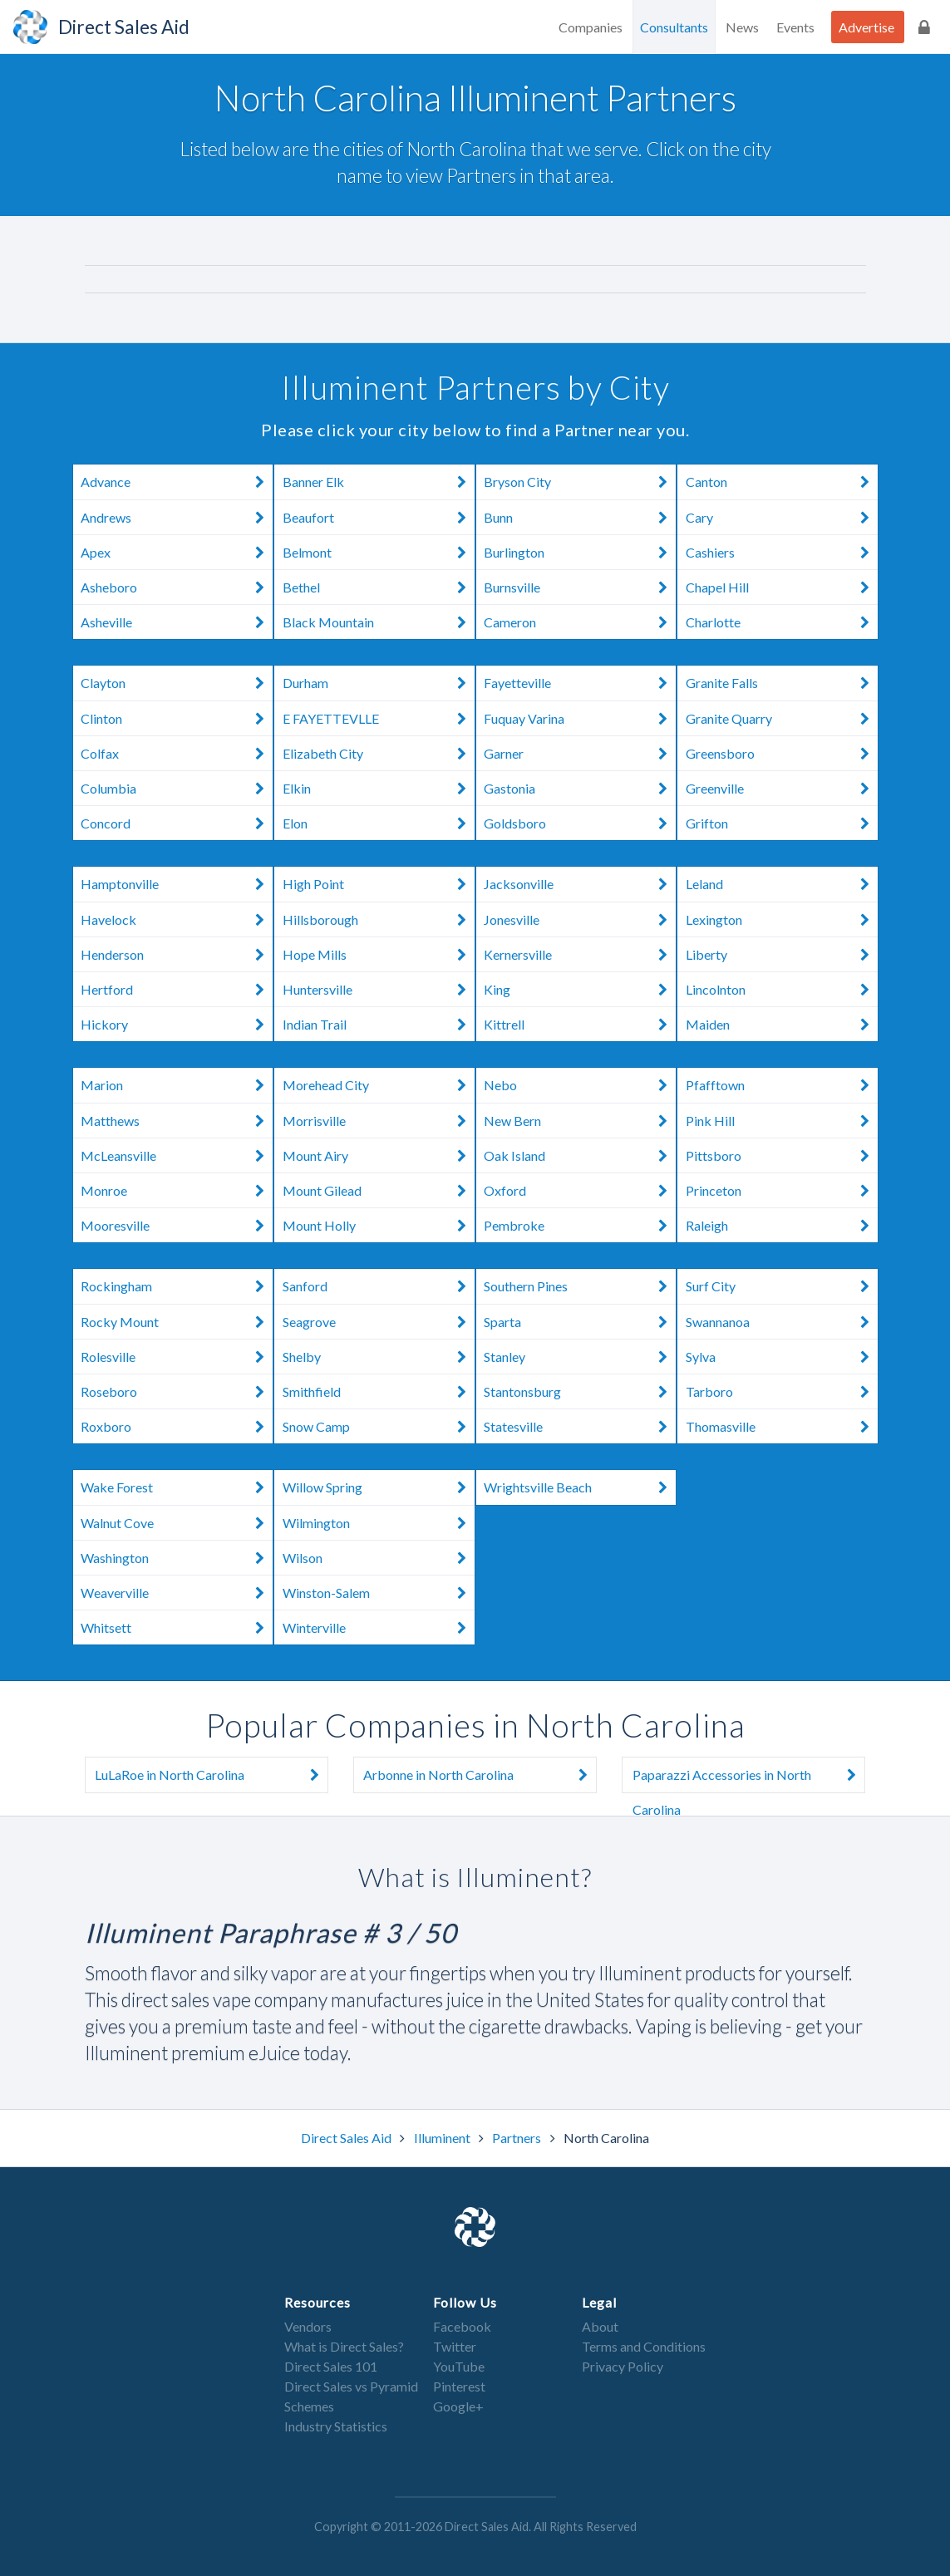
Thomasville (782, 1426)
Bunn (580, 517)
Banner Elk (379, 482)
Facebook (462, 2326)
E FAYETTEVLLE (379, 718)
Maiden (782, 1024)
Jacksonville (580, 884)
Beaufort (379, 517)
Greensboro (782, 753)
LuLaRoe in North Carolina (211, 1774)
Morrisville (379, 1121)
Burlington (580, 552)
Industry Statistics (335, 2426)
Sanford (379, 1286)
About (600, 2326)
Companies (591, 27)
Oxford (580, 1190)
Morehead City (379, 1085)
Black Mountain (379, 622)
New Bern (580, 1121)
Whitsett (177, 1627)
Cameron (580, 622)
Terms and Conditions (644, 2346)
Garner (580, 753)
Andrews (177, 517)
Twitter (454, 2346)
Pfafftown (782, 1085)
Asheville (177, 622)
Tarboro (782, 1391)
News (742, 27)
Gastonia (580, 788)
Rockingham (177, 1286)
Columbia (177, 788)
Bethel (379, 587)
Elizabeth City (379, 753)
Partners (518, 2138)
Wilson (379, 1558)
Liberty (782, 954)
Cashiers (782, 552)
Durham (379, 683)
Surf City (782, 1286)
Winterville (379, 1627)
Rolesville (177, 1357)
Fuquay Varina (580, 718)
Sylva (782, 1357)
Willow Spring (379, 1487)
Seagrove (379, 1322)
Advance (177, 482)
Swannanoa (782, 1322)
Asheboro (177, 587)
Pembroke (580, 1225)
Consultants (674, 27)
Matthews (177, 1121)
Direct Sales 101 (330, 2366)
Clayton (177, 683)
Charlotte (782, 622)
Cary (782, 517)
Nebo (580, 1085)
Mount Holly (379, 1225)
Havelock (177, 919)
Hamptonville (177, 884)
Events (795, 27)
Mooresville (177, 1225)
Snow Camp (379, 1426)
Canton (782, 482)
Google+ (458, 2406)
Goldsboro (580, 823)
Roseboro (177, 1391)
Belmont (379, 552)
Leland (782, 884)
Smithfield (379, 1391)
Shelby (379, 1357)
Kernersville (580, 954)
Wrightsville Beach (580, 1487)
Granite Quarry (782, 718)
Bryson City (580, 482)
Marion (177, 1085)
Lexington (782, 919)
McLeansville (177, 1155)
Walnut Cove (177, 1523)
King (580, 989)
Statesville (580, 1426)
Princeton (782, 1190)
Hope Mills (379, 954)
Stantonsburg (580, 1391)
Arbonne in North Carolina (479, 1774)
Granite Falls (782, 683)
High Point (379, 884)
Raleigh (782, 1225)
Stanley (580, 1357)
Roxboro (177, 1426)
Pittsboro (782, 1155)
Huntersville (379, 989)
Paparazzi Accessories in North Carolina (749, 1774)
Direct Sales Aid (347, 2138)
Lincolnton (782, 989)
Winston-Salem (379, 1593)
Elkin (379, 788)
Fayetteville (580, 683)
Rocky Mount (177, 1322)
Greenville (782, 788)
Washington (177, 1558)
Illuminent (443, 2138)
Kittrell (580, 1024)
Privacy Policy (622, 2366)
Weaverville (177, 1593)
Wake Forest (177, 1487)
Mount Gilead (379, 1190)
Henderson (177, 954)
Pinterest (459, 2386)
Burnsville (580, 587)
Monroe (177, 1190)
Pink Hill (782, 1121)
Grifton (782, 823)
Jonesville (580, 919)
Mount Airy (379, 1155)
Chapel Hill (782, 587)
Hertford (177, 989)
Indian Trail (379, 1024)
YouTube (459, 2366)
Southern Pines (580, 1286)
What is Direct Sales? (344, 2346)
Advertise (866, 27)
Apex (177, 552)
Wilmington (379, 1523)
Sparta (580, 1322)
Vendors (308, 2326)
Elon (379, 823)
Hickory (177, 1024)
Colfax (177, 753)
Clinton (177, 718)
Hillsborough (379, 919)
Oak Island (580, 1155)
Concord (177, 823)
